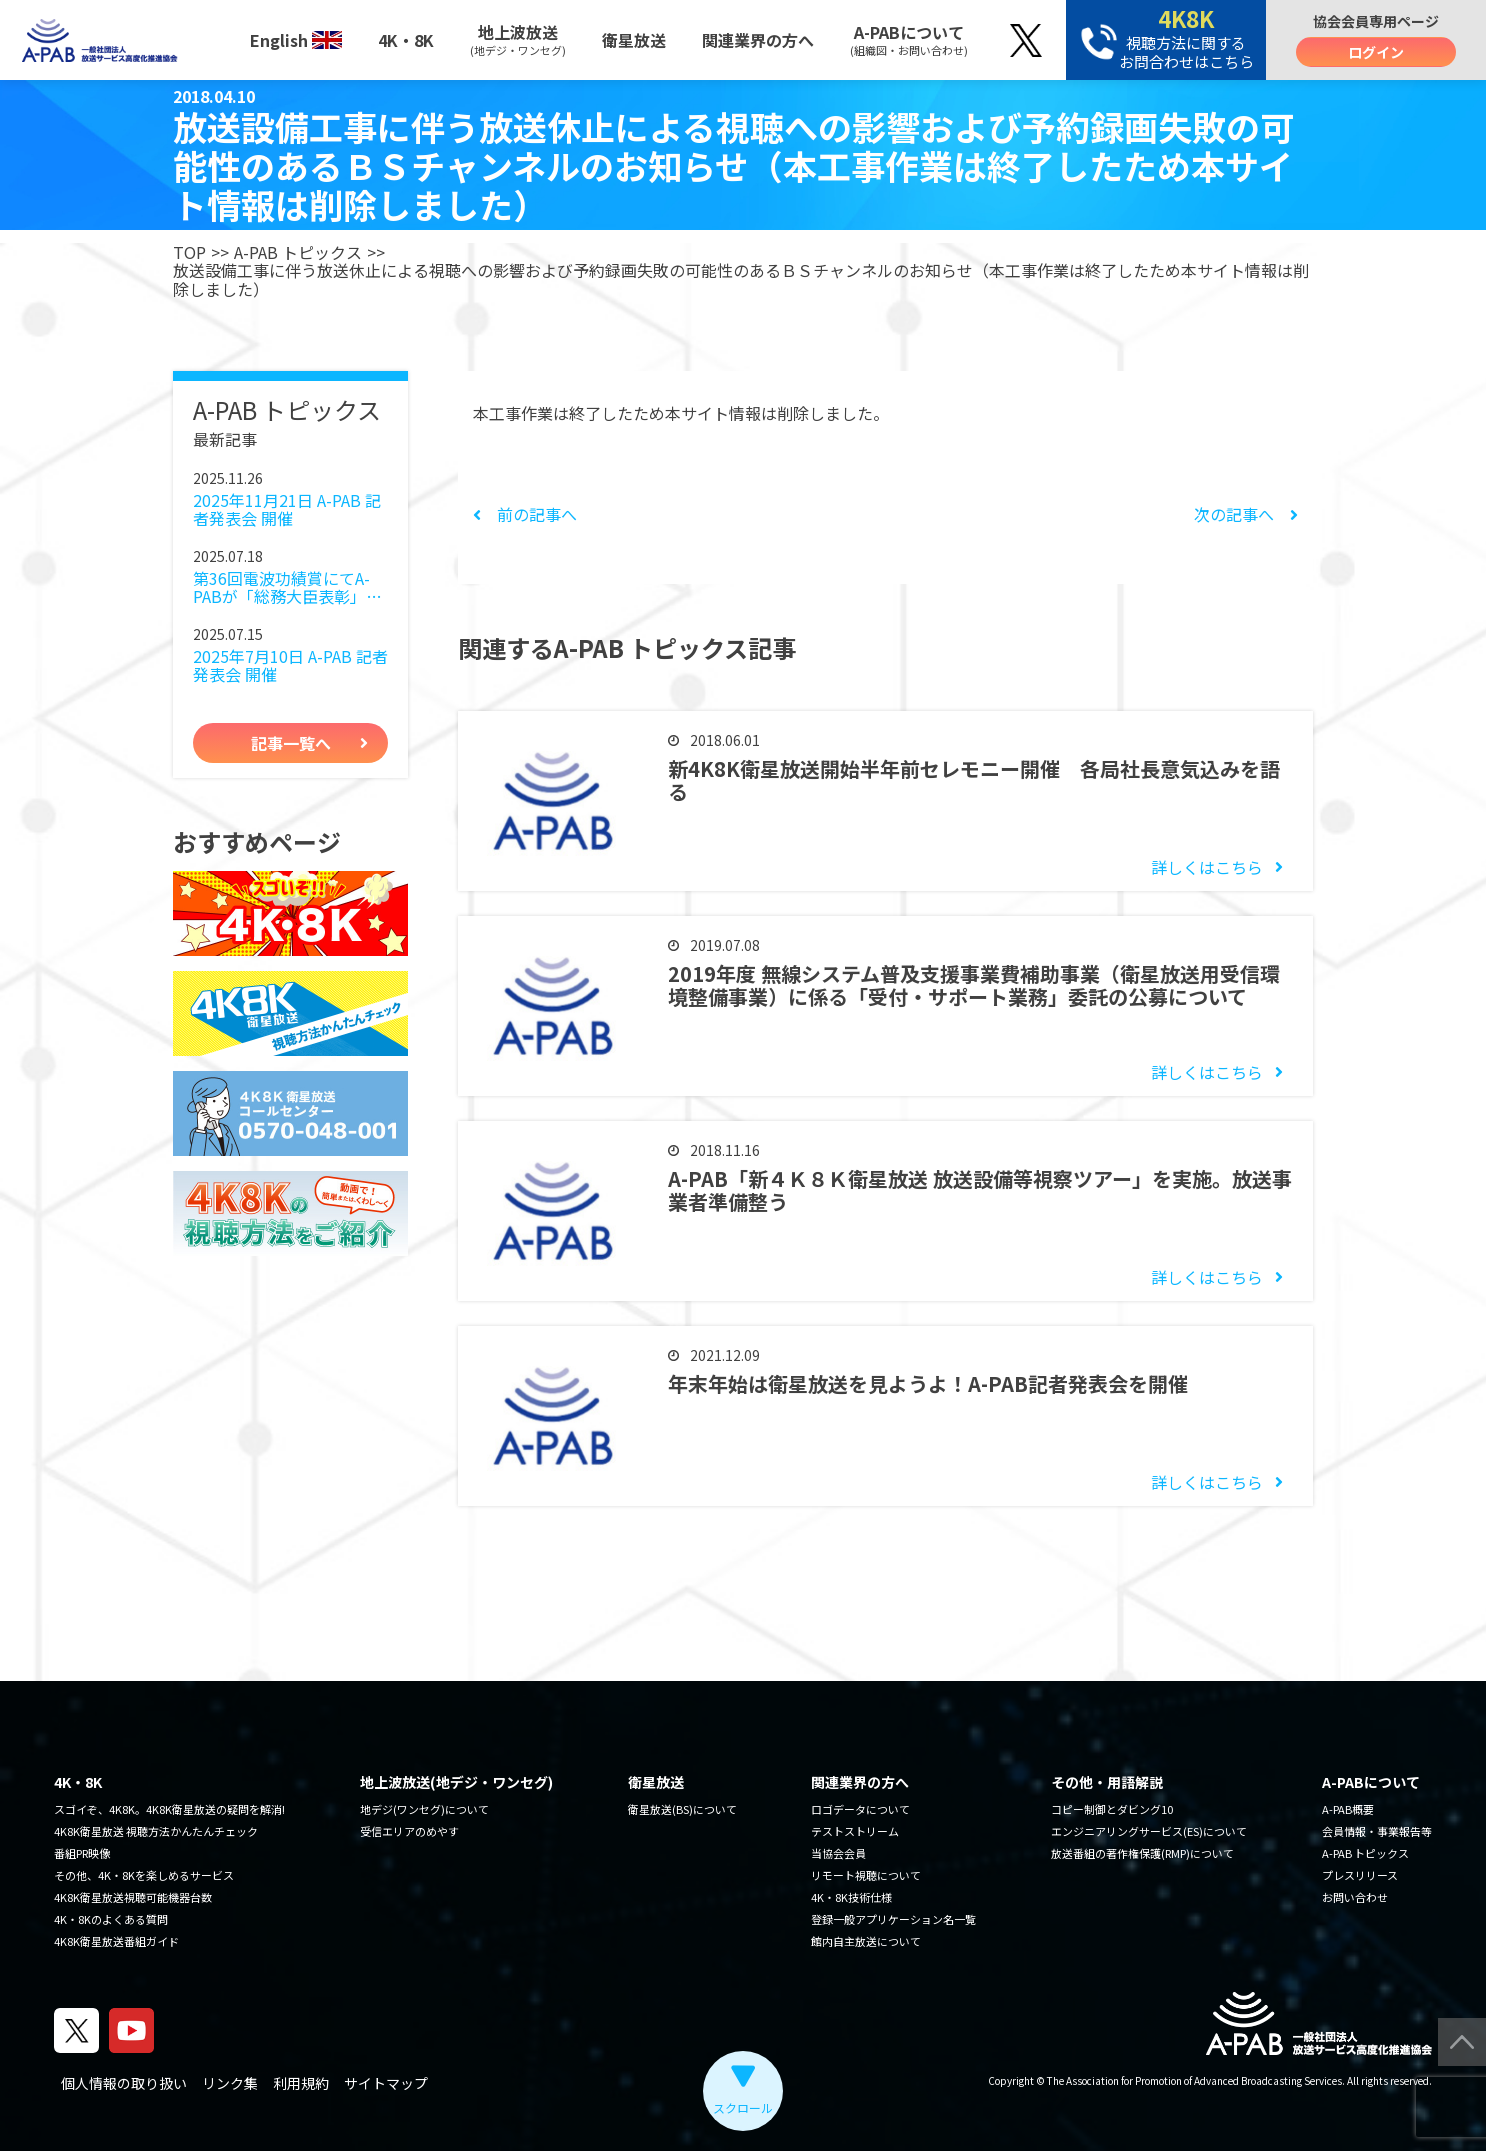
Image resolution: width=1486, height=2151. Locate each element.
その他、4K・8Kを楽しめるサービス (144, 1875)
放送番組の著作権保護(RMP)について (1142, 1853)
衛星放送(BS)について (682, 1809)
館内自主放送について (866, 1941)
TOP (189, 252)
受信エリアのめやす (409, 1831)
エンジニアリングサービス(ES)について (1149, 1831)
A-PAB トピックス (298, 252)
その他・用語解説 (1107, 1782)
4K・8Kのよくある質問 (111, 1919)
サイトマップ (386, 2083)
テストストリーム (855, 1831)
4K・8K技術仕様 (851, 1897)
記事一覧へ (291, 743)
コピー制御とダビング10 (1112, 1809)
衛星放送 (634, 40)
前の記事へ (525, 514)
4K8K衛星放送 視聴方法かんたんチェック (156, 1831)
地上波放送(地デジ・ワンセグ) (456, 1782)
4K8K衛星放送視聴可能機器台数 (133, 1897)
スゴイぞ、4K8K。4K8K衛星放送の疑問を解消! (169, 1809)
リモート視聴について (866, 1875)
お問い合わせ (1355, 1897)
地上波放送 (518, 39)
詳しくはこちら (1207, 867)
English (296, 40)
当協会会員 (838, 1853)
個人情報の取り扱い (124, 2083)
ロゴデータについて (860, 1809)
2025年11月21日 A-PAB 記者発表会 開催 (287, 509)
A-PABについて (909, 39)
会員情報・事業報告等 (1377, 1831)
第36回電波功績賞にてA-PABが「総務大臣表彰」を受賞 (287, 587)
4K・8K (406, 40)
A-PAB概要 (1348, 1809)
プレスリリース (1360, 1875)
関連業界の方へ (758, 40)
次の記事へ (1246, 514)
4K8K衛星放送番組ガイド (116, 1941)
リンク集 (230, 2083)
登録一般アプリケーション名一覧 (893, 1919)
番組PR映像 (82, 1853)
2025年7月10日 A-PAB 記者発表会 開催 (290, 665)
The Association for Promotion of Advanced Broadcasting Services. (1196, 2080)
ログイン (1376, 52)
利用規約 (301, 2083)
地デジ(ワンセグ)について (424, 1809)
